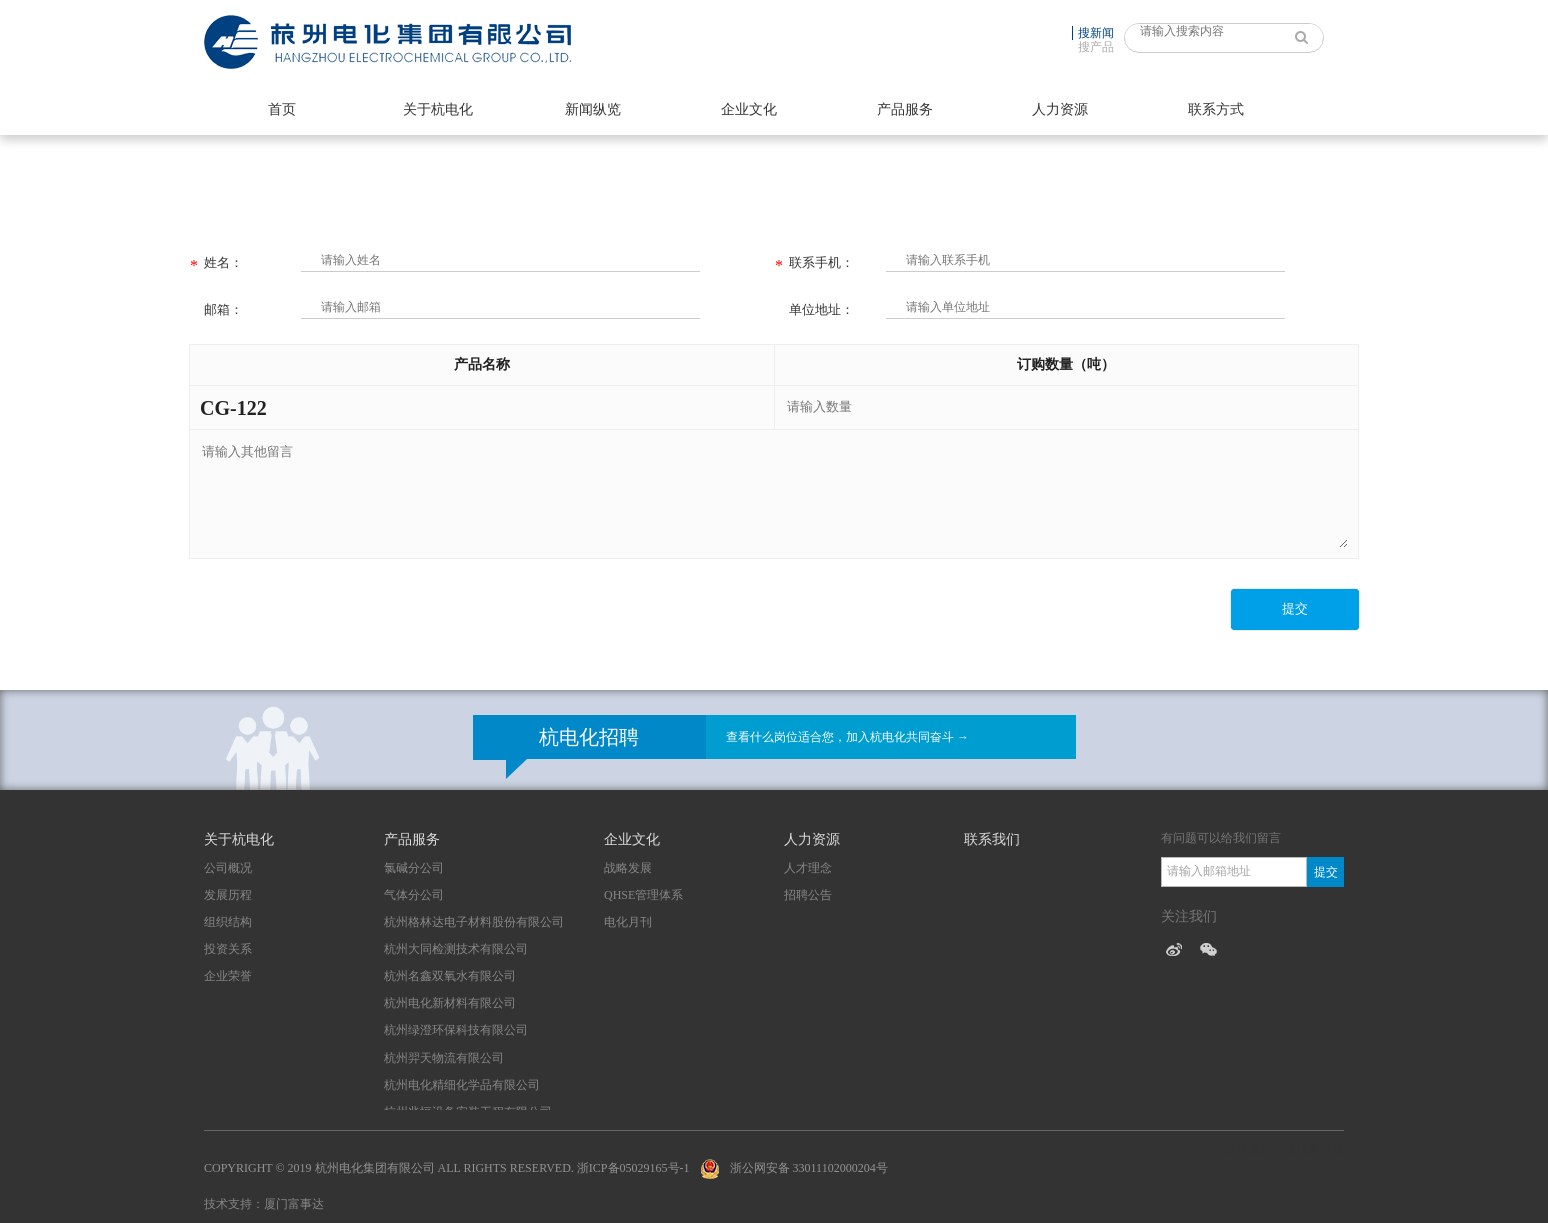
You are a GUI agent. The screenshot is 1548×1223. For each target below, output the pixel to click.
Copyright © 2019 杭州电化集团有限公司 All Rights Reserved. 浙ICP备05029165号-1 (447, 1168)
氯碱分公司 (414, 868)
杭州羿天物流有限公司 (444, 1058)
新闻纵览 (593, 109)
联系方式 (1216, 109)
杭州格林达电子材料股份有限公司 (474, 922)
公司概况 (228, 868)
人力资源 (1060, 109)
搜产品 (1096, 47)
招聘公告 (808, 895)
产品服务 (905, 109)
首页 (282, 109)
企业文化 (749, 109)
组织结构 (228, 922)
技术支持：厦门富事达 (264, 1204)
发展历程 (228, 895)
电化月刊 (628, 922)
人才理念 (808, 868)
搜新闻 (1096, 33)
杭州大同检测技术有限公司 (456, 949)
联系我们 (992, 839)
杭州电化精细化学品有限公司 (462, 1085)
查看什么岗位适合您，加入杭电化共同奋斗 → (847, 737)
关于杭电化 (438, 109)
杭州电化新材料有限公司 (450, 1003)
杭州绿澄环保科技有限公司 (456, 1030)
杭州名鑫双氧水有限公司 (450, 976)
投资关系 (228, 949)
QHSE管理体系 (643, 895)
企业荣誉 (228, 976)
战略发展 (628, 868)
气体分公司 (414, 895)
